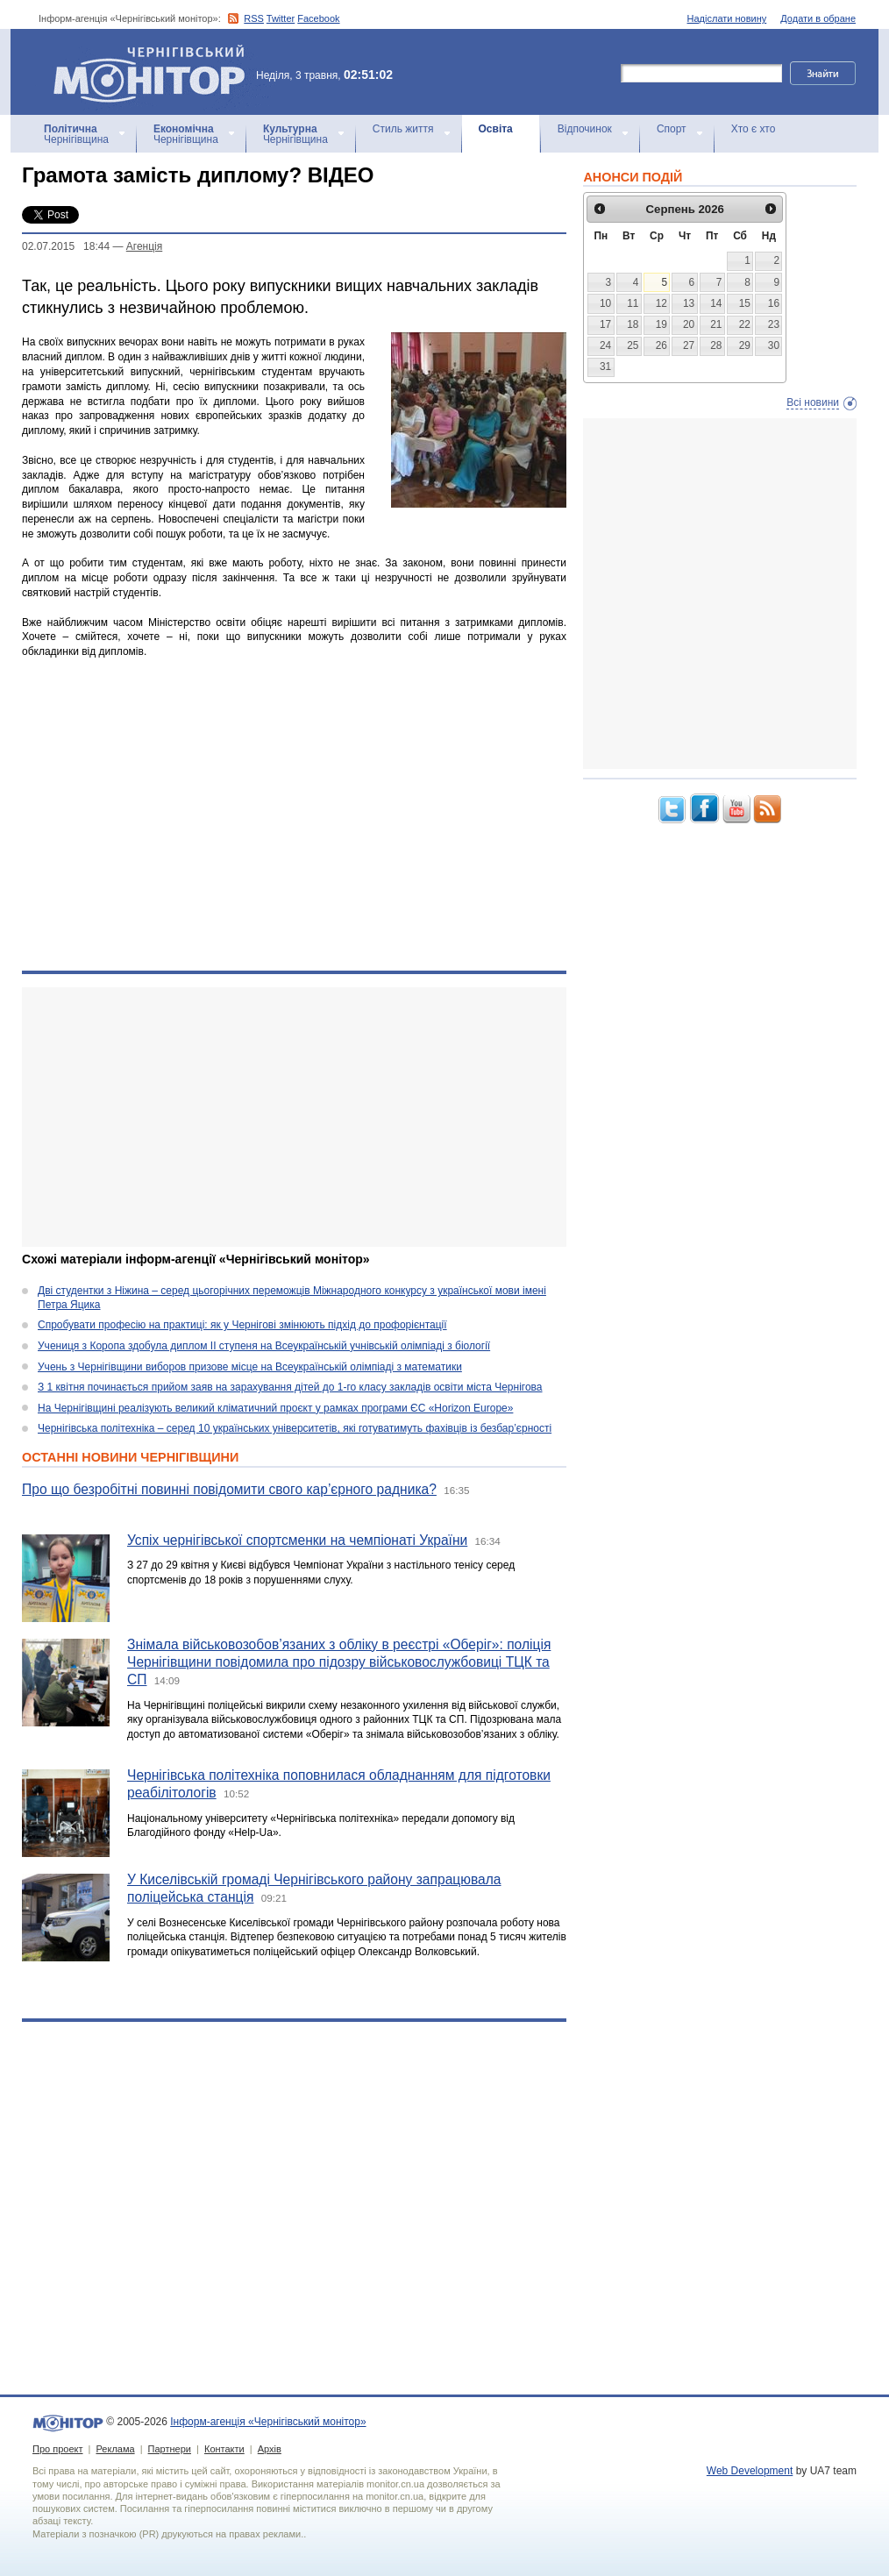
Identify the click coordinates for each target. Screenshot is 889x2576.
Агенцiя (144, 246)
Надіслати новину (727, 18)
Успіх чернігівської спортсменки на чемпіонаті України (297, 1540)
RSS (254, 18)
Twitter (281, 18)
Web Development (750, 2471)
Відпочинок (585, 129)
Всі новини (812, 402)
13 (688, 303)
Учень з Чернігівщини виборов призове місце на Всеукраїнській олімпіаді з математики (250, 1367)
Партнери (169, 2449)
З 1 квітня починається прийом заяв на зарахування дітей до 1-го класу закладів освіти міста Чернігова (290, 1387)
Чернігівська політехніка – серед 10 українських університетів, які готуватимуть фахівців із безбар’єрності (294, 1428)
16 (773, 303)
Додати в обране (818, 18)
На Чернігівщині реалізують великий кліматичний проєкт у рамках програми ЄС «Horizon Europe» (275, 1408)
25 (632, 345)
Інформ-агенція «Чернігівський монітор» (155, 71)
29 (744, 345)
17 (605, 324)
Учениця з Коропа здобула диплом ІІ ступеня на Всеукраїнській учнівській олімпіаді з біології (264, 1346)
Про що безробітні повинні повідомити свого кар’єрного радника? (229, 1489)
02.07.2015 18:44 (66, 246)
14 (716, 303)
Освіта (496, 129)
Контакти (224, 2449)
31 (605, 366)
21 (716, 324)
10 (605, 303)
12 (661, 303)
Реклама (115, 2449)
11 (632, 303)
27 (688, 345)
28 (716, 345)
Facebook (318, 18)
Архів (269, 2449)
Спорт (671, 129)
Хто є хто (753, 129)
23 (773, 324)
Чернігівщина (76, 134)
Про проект (57, 2449)
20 (688, 324)
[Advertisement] (283, 1117)
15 (744, 303)
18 (632, 324)
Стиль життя (403, 129)
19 (661, 324)
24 (605, 345)
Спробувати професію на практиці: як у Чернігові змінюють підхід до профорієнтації (242, 1325)
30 (773, 345)
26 (661, 345)
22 (744, 324)
